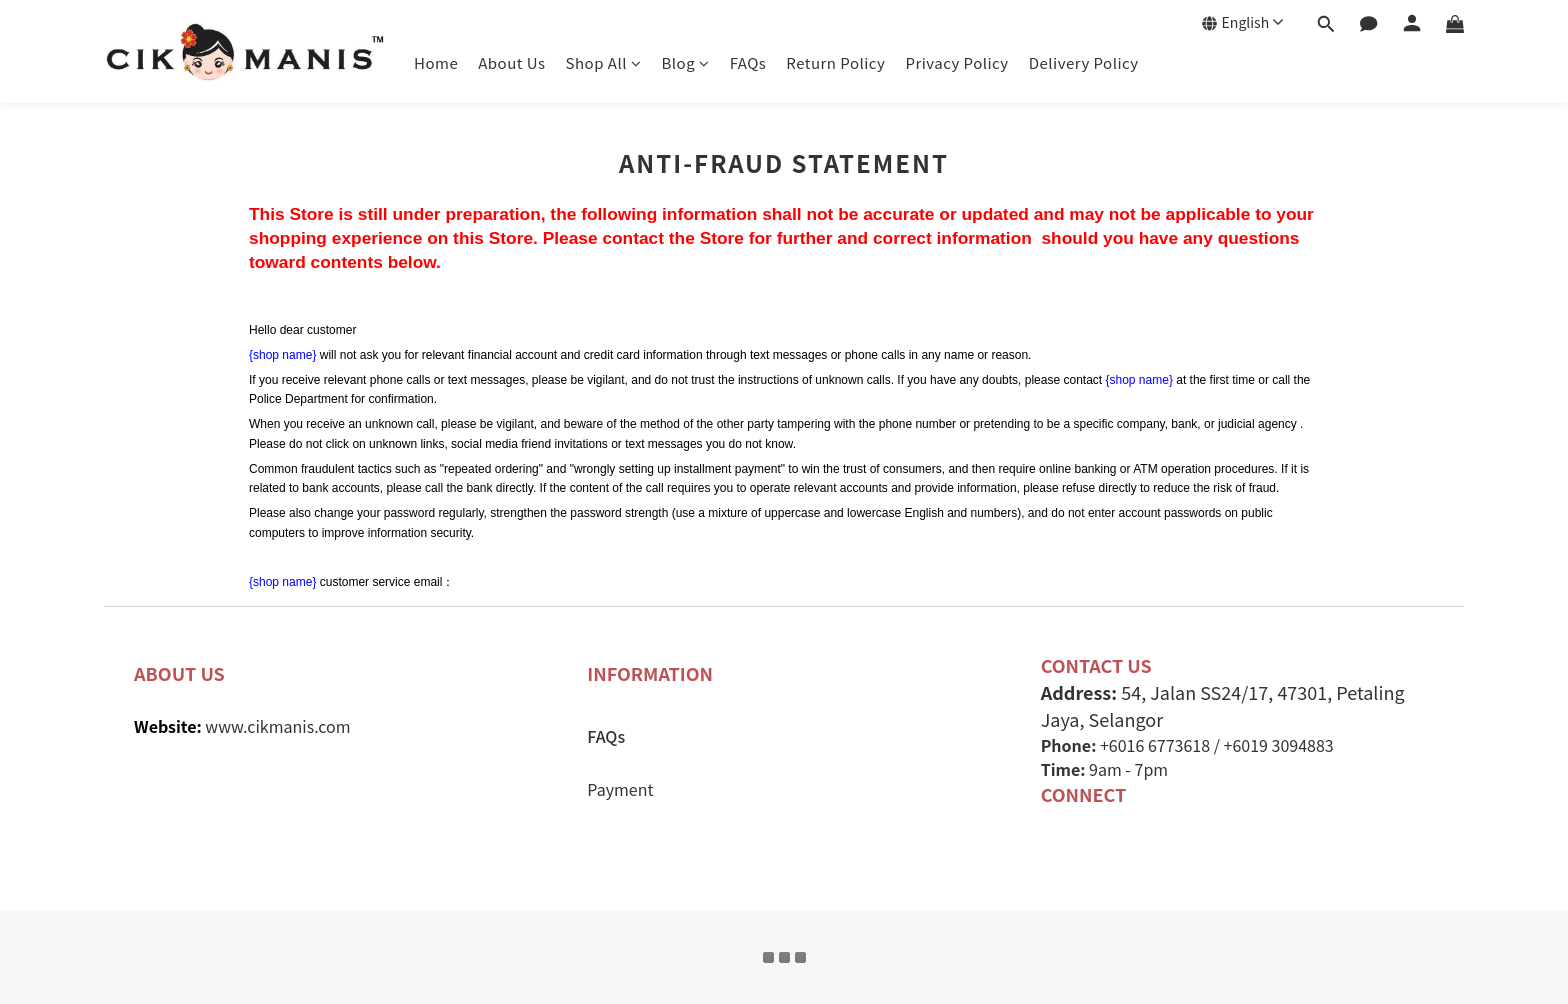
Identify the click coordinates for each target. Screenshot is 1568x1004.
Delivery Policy (1084, 62)
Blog (686, 62)
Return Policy (835, 62)
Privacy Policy (956, 62)
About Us (511, 62)
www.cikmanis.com (277, 726)
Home (436, 62)
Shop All (604, 62)
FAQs (748, 62)
